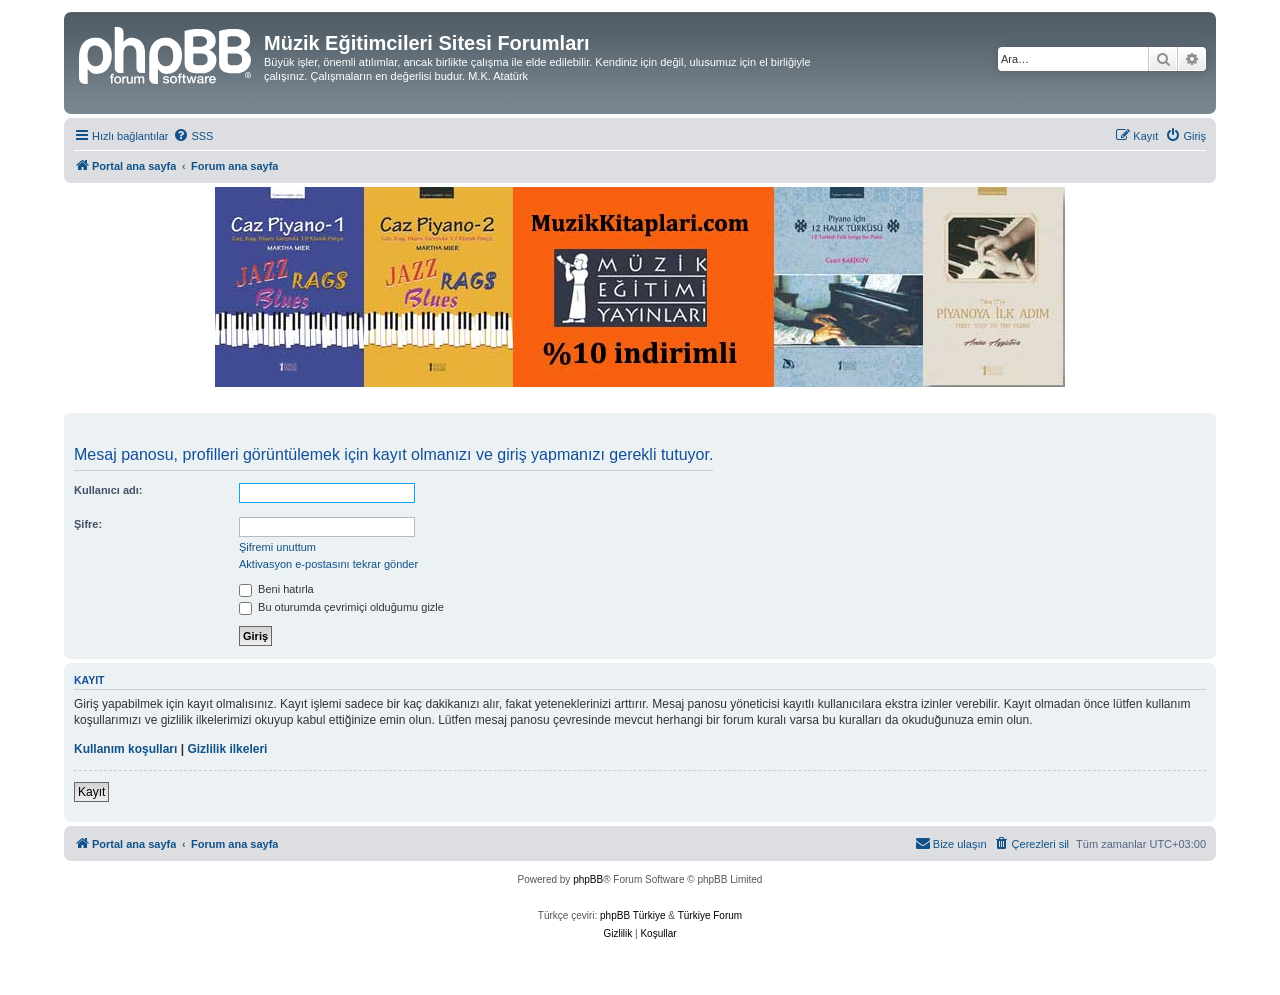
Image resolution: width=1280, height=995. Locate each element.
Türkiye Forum (710, 915)
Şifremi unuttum (277, 547)
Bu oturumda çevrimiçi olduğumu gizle (341, 607)
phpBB (588, 879)
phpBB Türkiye (632, 915)
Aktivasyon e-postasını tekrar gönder (328, 564)
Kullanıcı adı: (108, 490)
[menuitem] (193, 136)
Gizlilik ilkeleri (227, 749)
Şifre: (88, 524)
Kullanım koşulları (125, 749)
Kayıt (91, 792)
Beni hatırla (276, 589)
